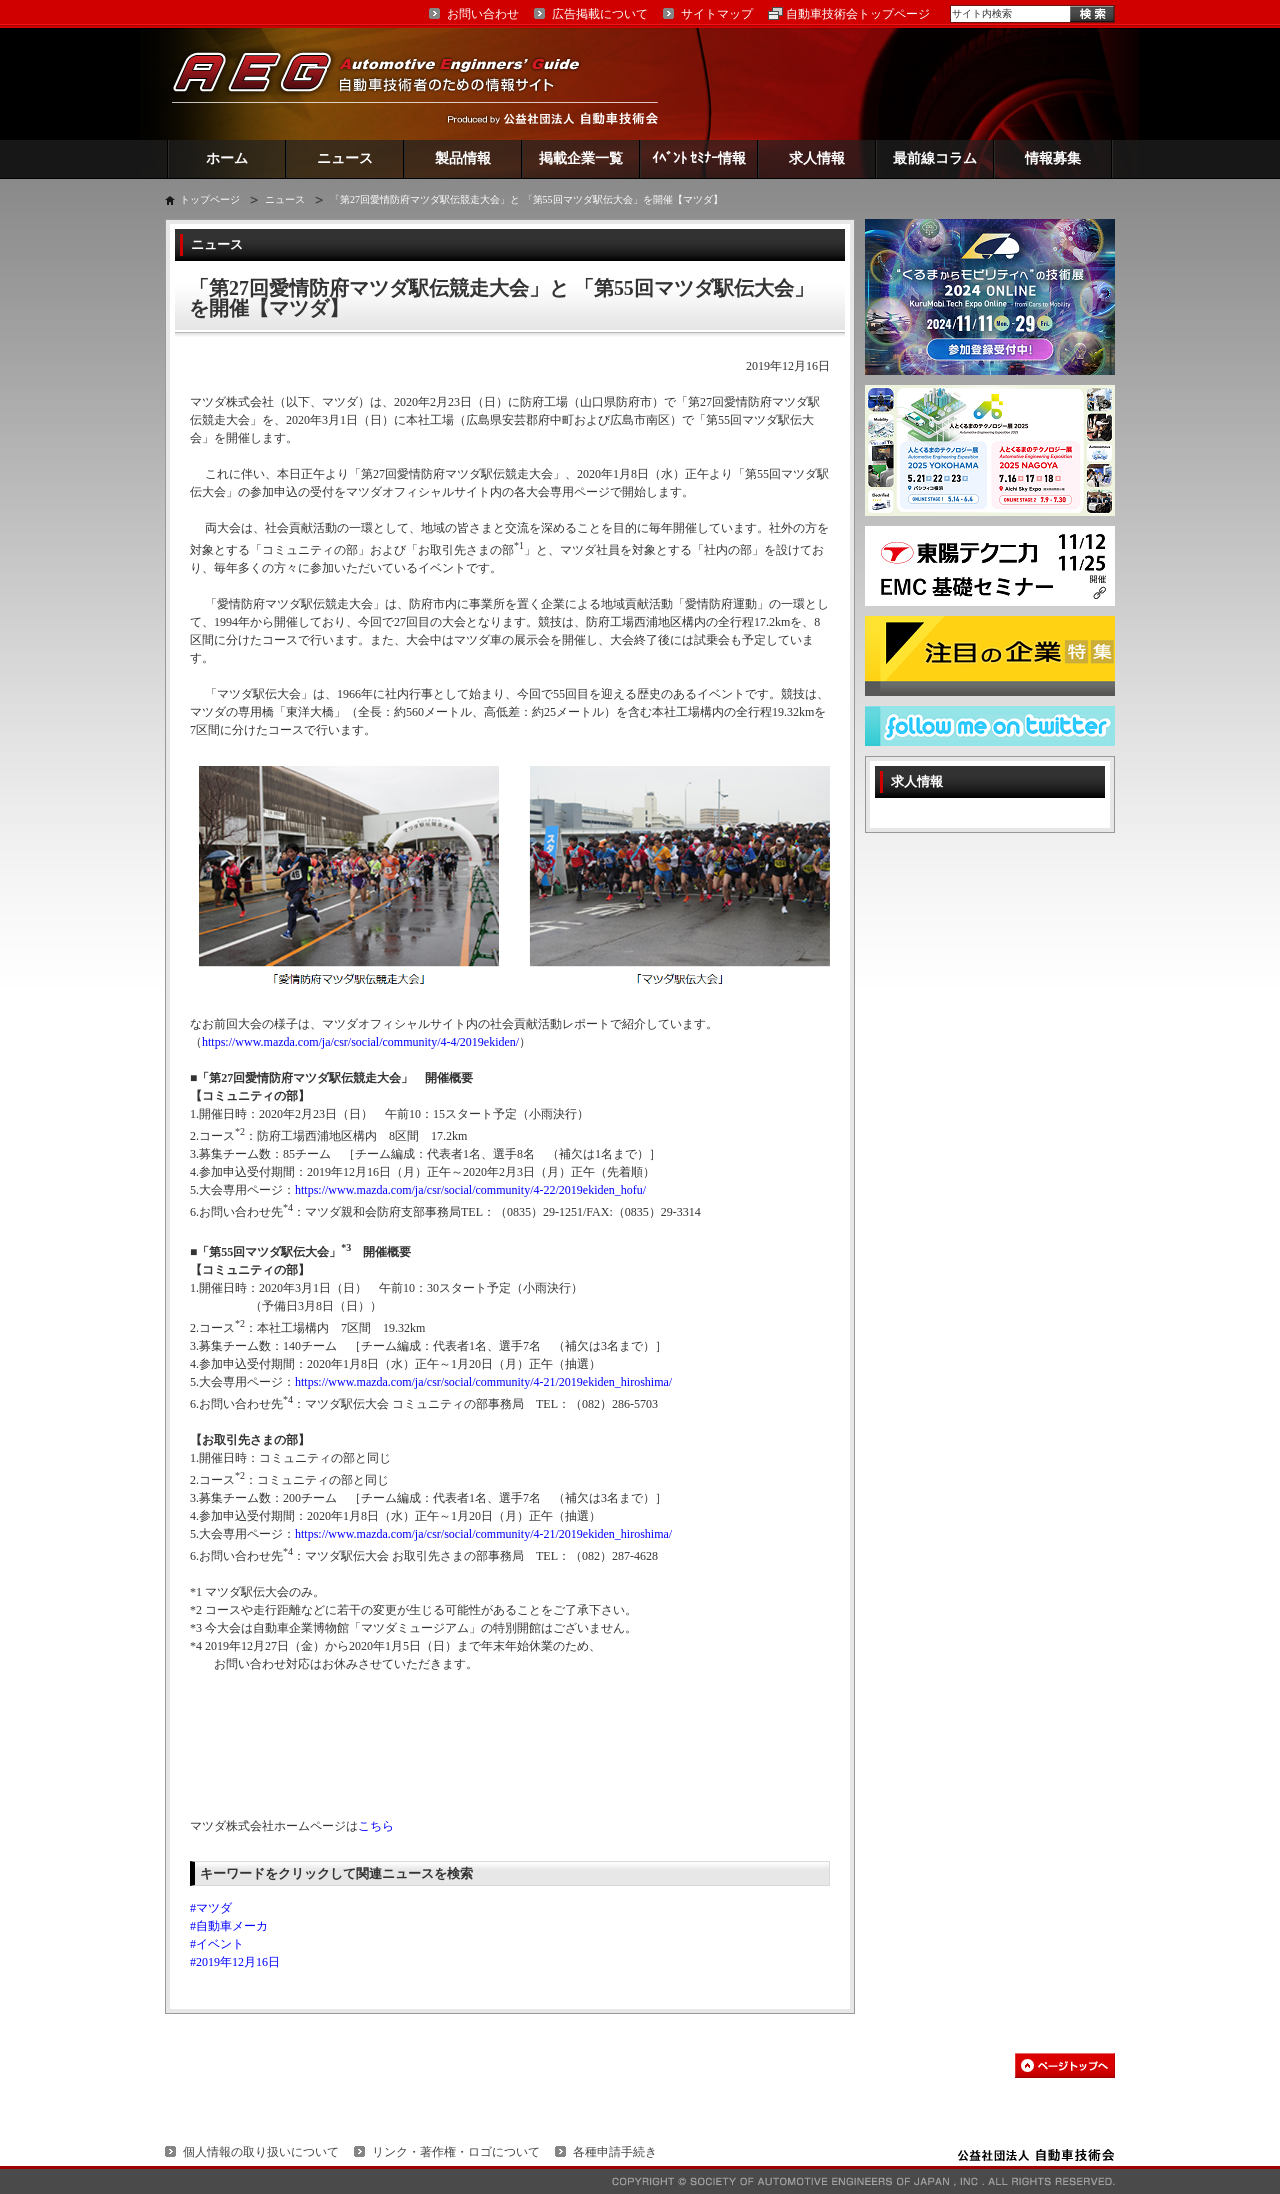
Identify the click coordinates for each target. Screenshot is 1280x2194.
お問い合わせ (483, 14)
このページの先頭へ (1065, 2065)
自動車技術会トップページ (858, 14)
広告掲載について (600, 14)
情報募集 (1053, 158)
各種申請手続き (615, 2152)
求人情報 (817, 158)
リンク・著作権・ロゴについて (456, 2152)
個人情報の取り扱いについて (261, 2152)
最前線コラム (935, 158)
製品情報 (463, 158)
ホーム (227, 158)
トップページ (210, 199)
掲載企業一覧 (581, 158)
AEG (389, 83)
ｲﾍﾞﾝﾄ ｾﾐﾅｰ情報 (699, 158)
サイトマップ (717, 14)
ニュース (345, 158)
